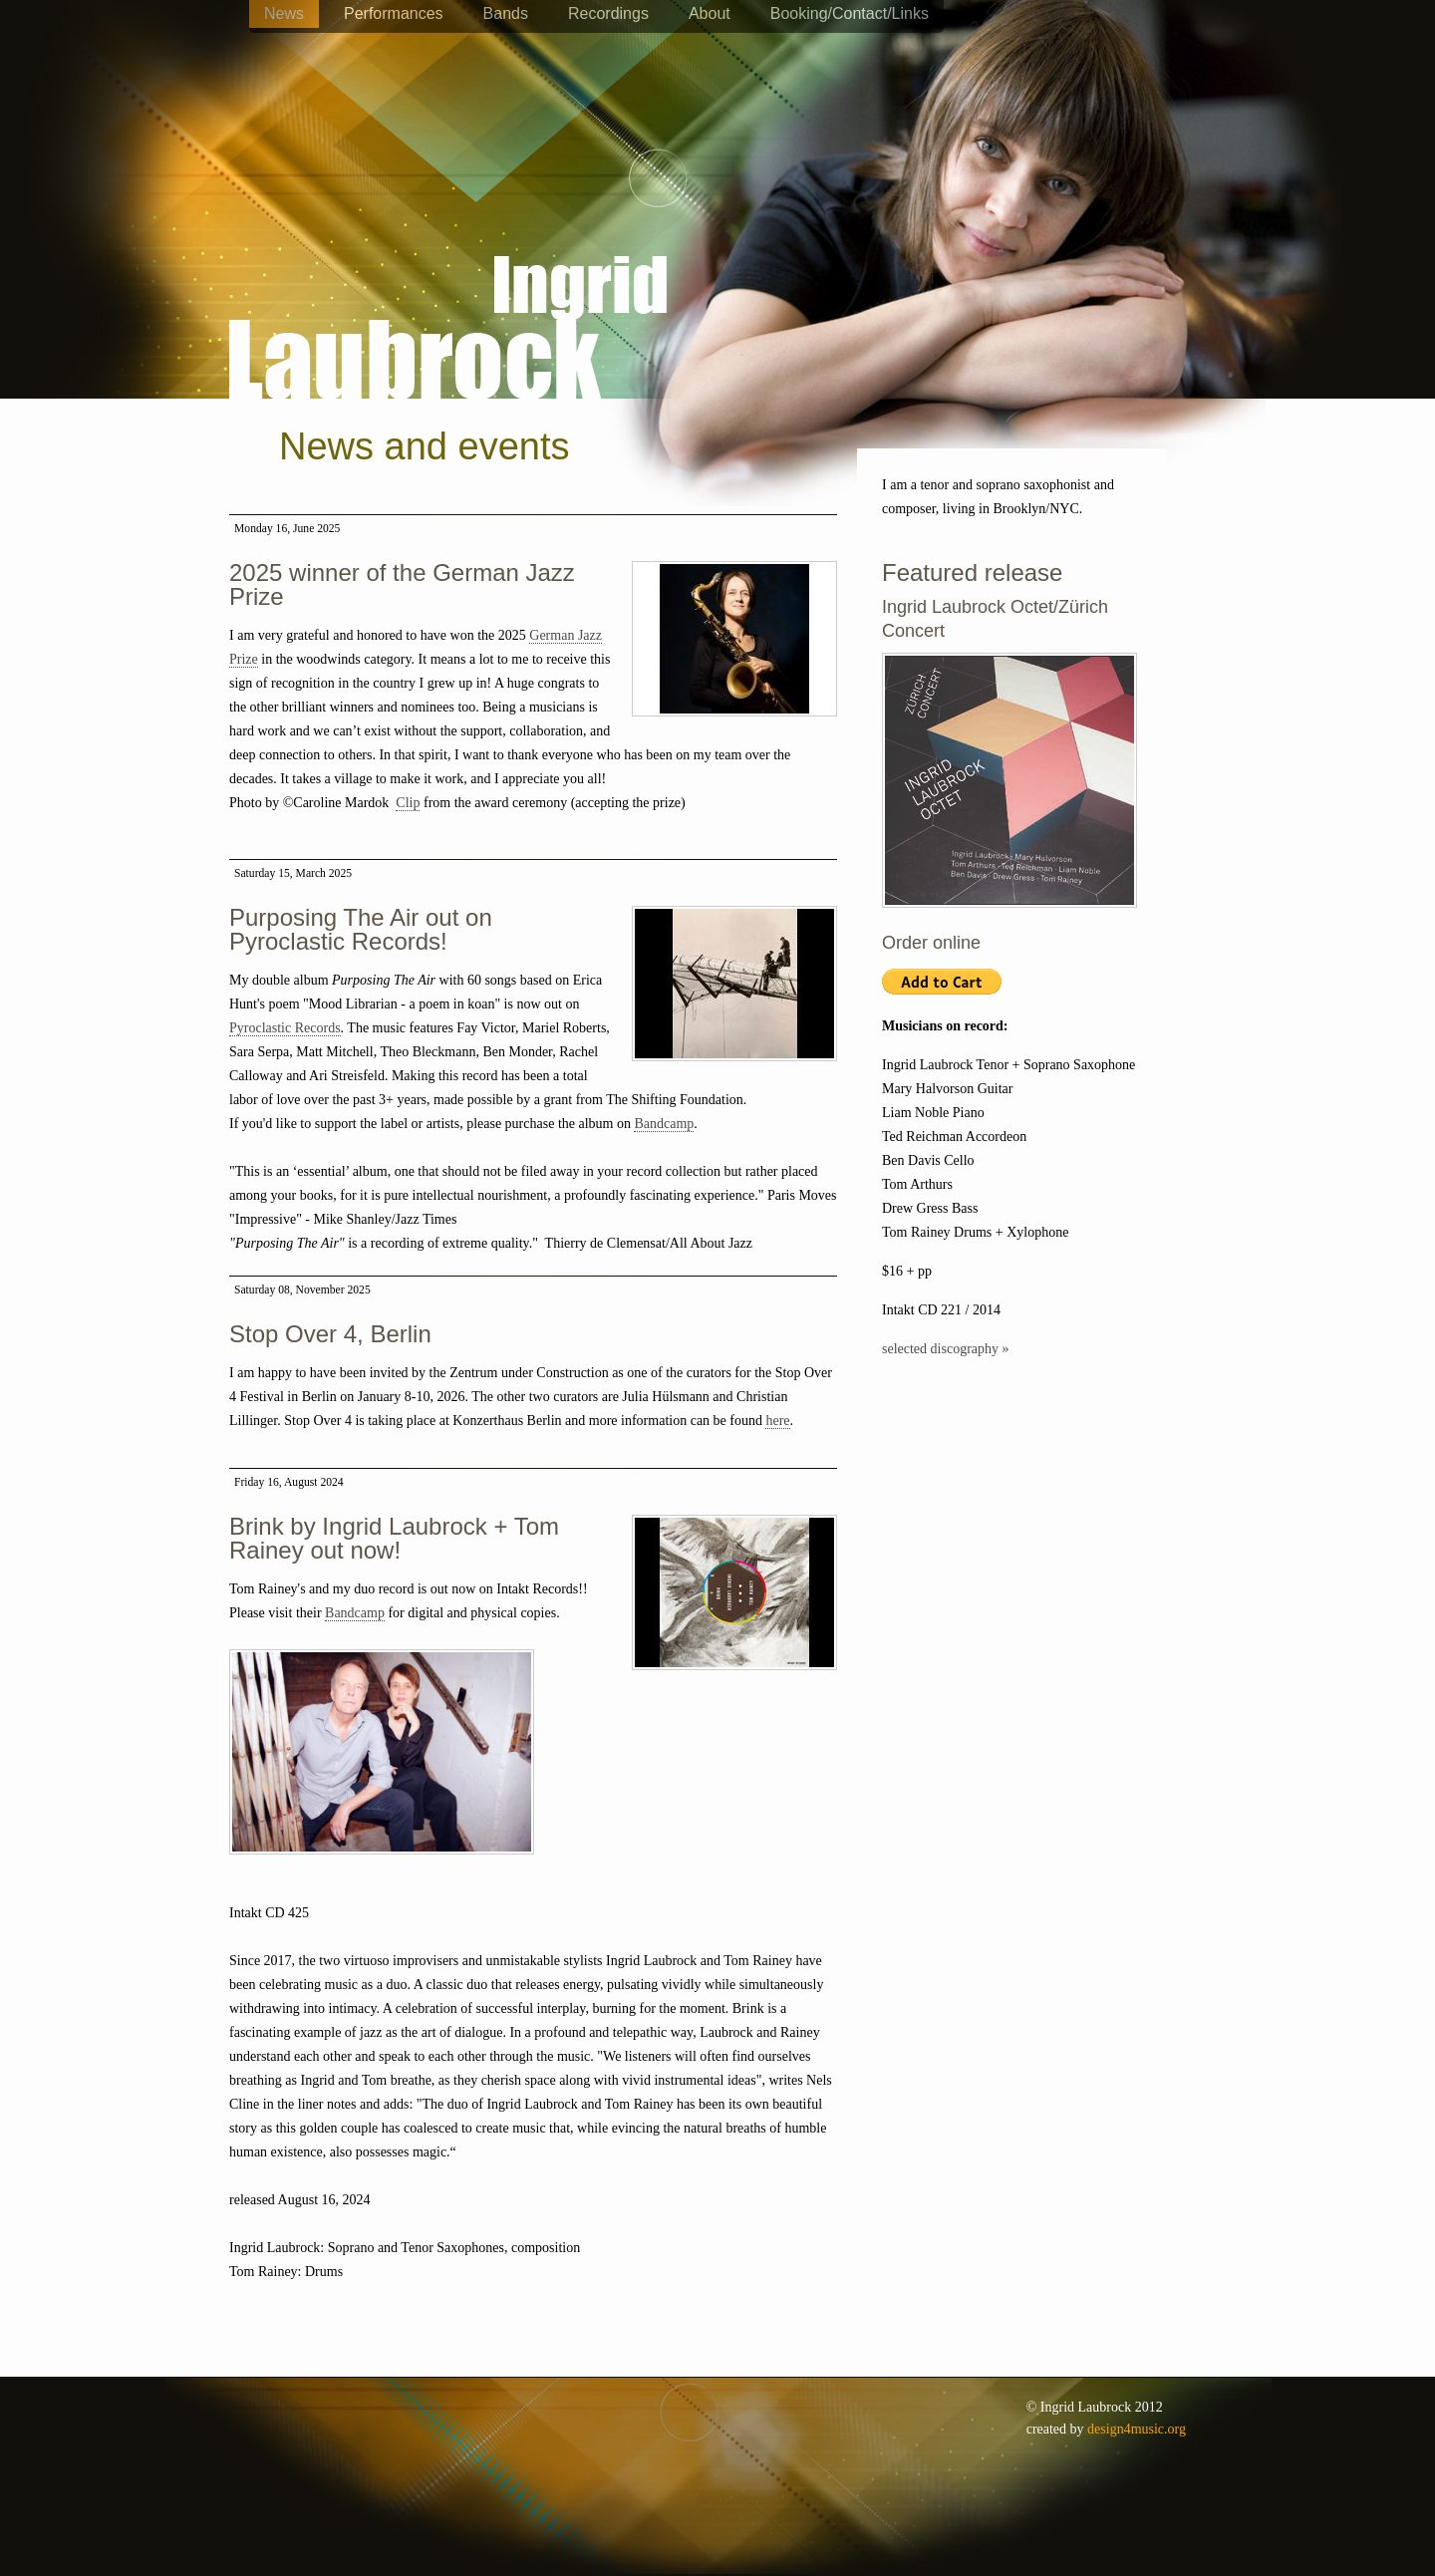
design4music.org (1136, 2429)
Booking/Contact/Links (849, 13)
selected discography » (945, 1348)
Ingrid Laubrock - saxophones (448, 268)
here (777, 1420)
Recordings (608, 13)
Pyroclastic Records (285, 1027)
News (284, 13)
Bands (505, 13)
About (709, 13)
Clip (408, 802)
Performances (393, 13)
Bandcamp (664, 1123)
